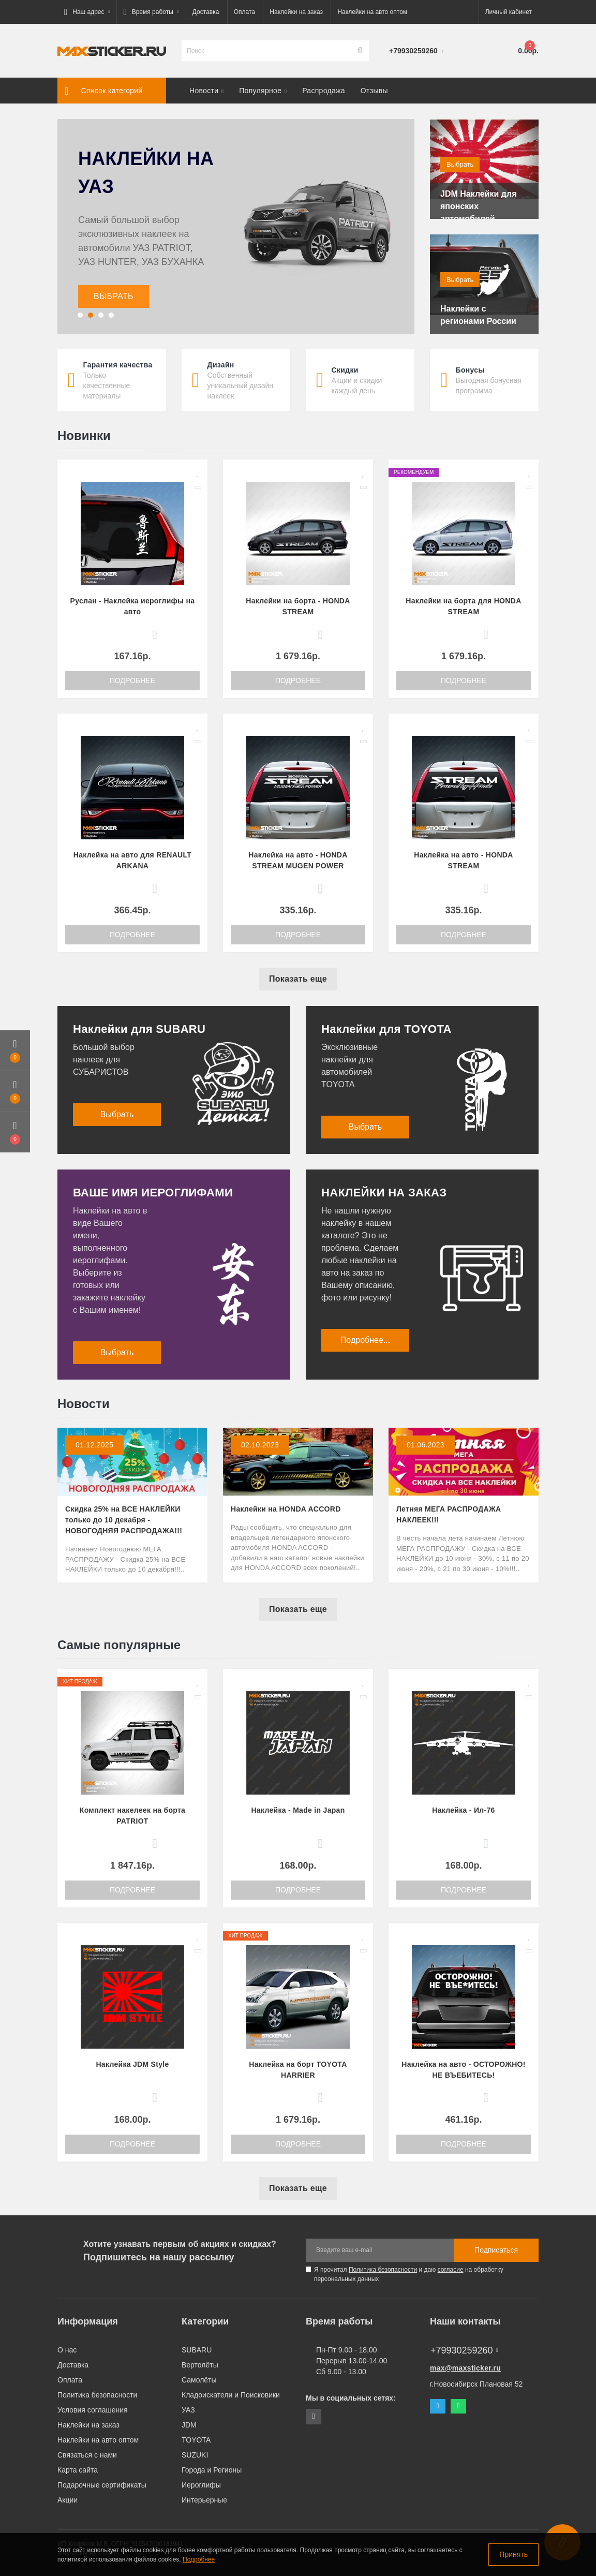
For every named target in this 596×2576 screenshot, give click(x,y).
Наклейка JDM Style (132, 2064)
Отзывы (374, 90)
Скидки (345, 370)
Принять (513, 2554)
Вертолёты (200, 2365)
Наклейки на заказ (296, 12)
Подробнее (132, 680)
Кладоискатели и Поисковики (231, 2395)
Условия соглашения (92, 2410)
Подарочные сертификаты (101, 2485)
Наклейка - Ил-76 (463, 1810)
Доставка (205, 12)
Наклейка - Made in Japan (298, 1810)
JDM (189, 2425)
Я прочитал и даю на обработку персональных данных (408, 2274)
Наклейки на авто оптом (372, 12)
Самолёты (199, 2380)
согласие (451, 2269)
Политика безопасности (383, 2269)
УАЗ (188, 2410)
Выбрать (459, 164)
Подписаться (496, 2250)
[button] (86, 12)
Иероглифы (201, 2485)
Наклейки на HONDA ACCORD (286, 1509)
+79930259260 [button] (464, 2350)
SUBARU (197, 2350)
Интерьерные (204, 2500)
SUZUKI (195, 2455)
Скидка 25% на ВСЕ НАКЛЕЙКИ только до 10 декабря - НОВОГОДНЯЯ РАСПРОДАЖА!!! (123, 1520)
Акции (67, 2500)
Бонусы (470, 370)
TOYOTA (196, 2440)
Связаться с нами (87, 2455)
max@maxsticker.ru (465, 2368)
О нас (67, 2350)
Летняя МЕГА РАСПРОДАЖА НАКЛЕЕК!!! (448, 1514)
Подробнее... (365, 1340)
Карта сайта (77, 2470)
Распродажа (323, 90)
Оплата (244, 12)
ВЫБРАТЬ (113, 296)
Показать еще (298, 978)
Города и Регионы (212, 2470)
